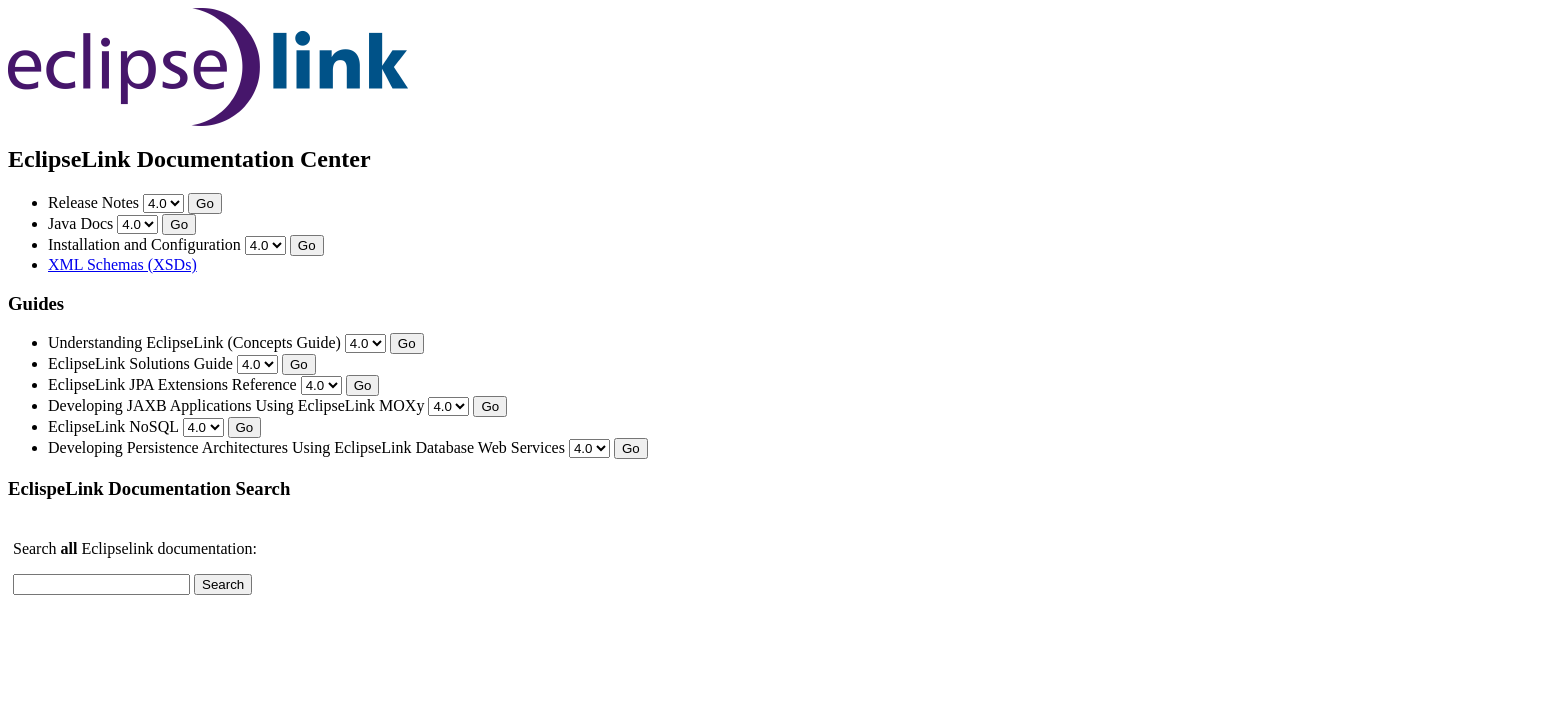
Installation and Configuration (144, 244)
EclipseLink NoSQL (113, 426)
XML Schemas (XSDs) (122, 264)
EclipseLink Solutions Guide (140, 363)
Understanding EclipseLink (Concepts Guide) (194, 342)
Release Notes (93, 202)
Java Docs (80, 223)
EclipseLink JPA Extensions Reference (172, 384)
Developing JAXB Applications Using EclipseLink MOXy (236, 405)
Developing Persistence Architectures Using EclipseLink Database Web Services (306, 447)
